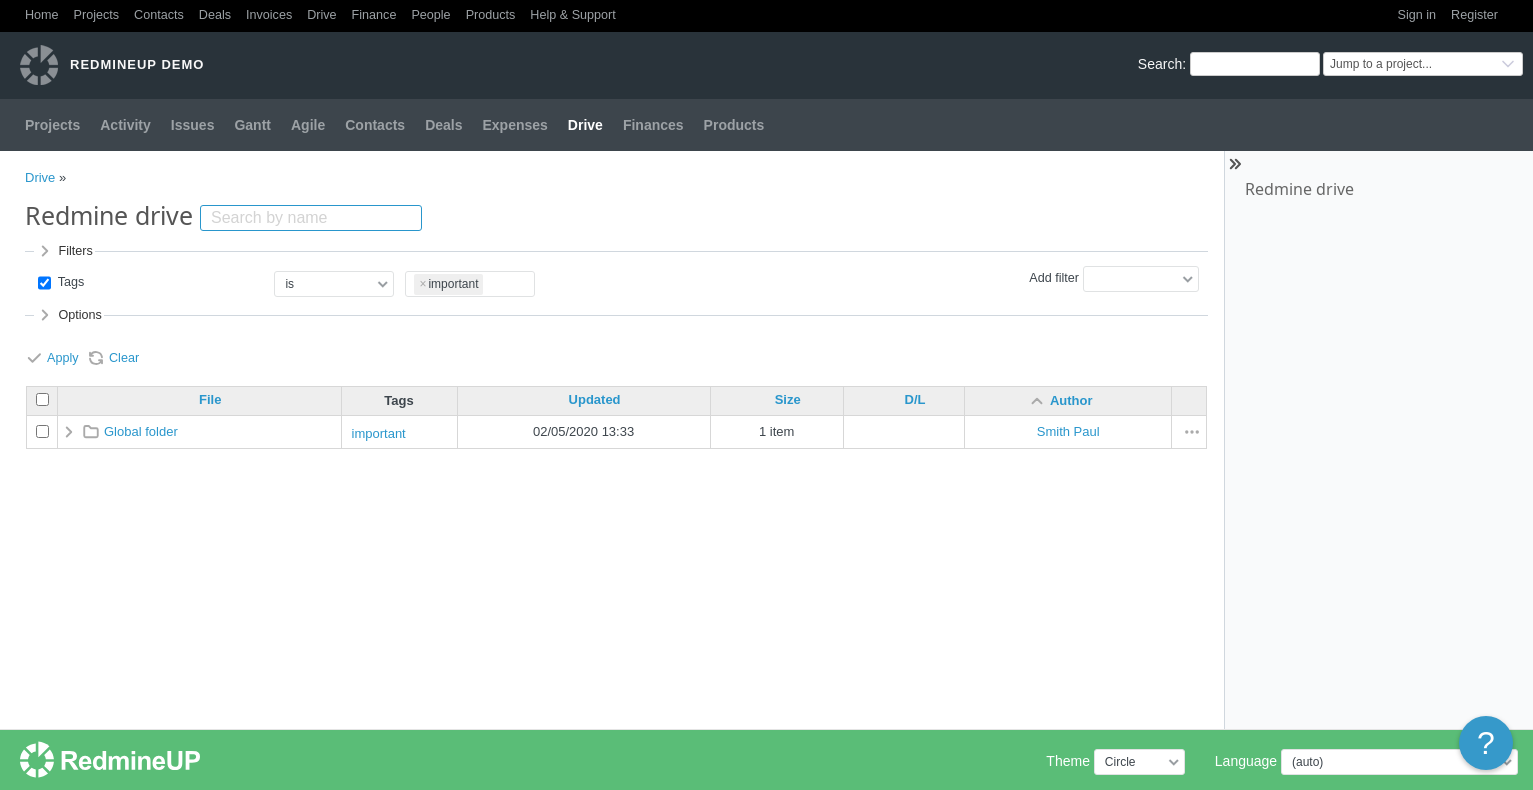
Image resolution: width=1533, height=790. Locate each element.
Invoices (269, 15)
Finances (653, 125)
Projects (97, 15)
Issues (193, 125)
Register (1474, 15)
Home (42, 15)
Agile (308, 125)
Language (1246, 761)
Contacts (159, 15)
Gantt (252, 125)
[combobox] (470, 284)
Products (491, 15)
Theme (1068, 761)
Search (1160, 64)
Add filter (1054, 278)
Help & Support (572, 15)
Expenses (514, 125)
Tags (69, 282)
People (430, 15)
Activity (125, 125)
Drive (321, 15)
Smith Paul (1068, 431)
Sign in (1417, 15)
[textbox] (489, 281)
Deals (215, 15)
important (379, 433)
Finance (374, 15)
